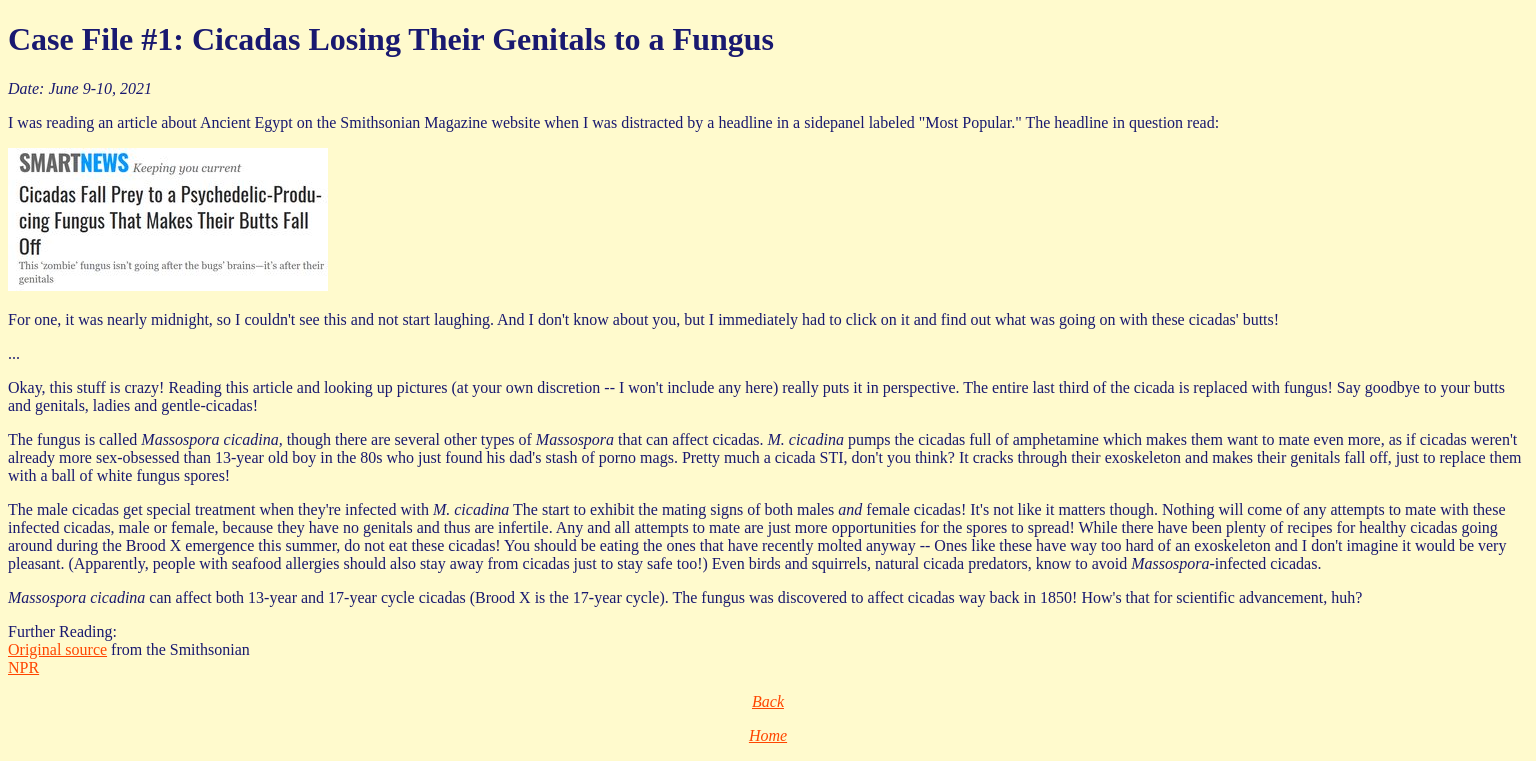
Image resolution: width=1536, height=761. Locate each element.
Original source (57, 649)
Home (768, 735)
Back (768, 701)
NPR (23, 667)
